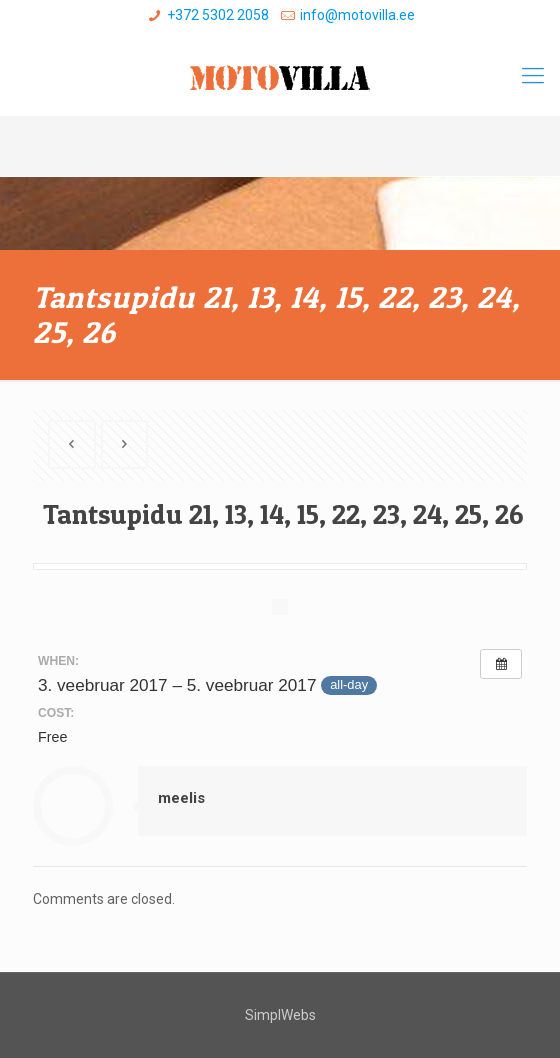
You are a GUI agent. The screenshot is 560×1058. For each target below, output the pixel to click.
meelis (181, 798)
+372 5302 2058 (218, 15)
